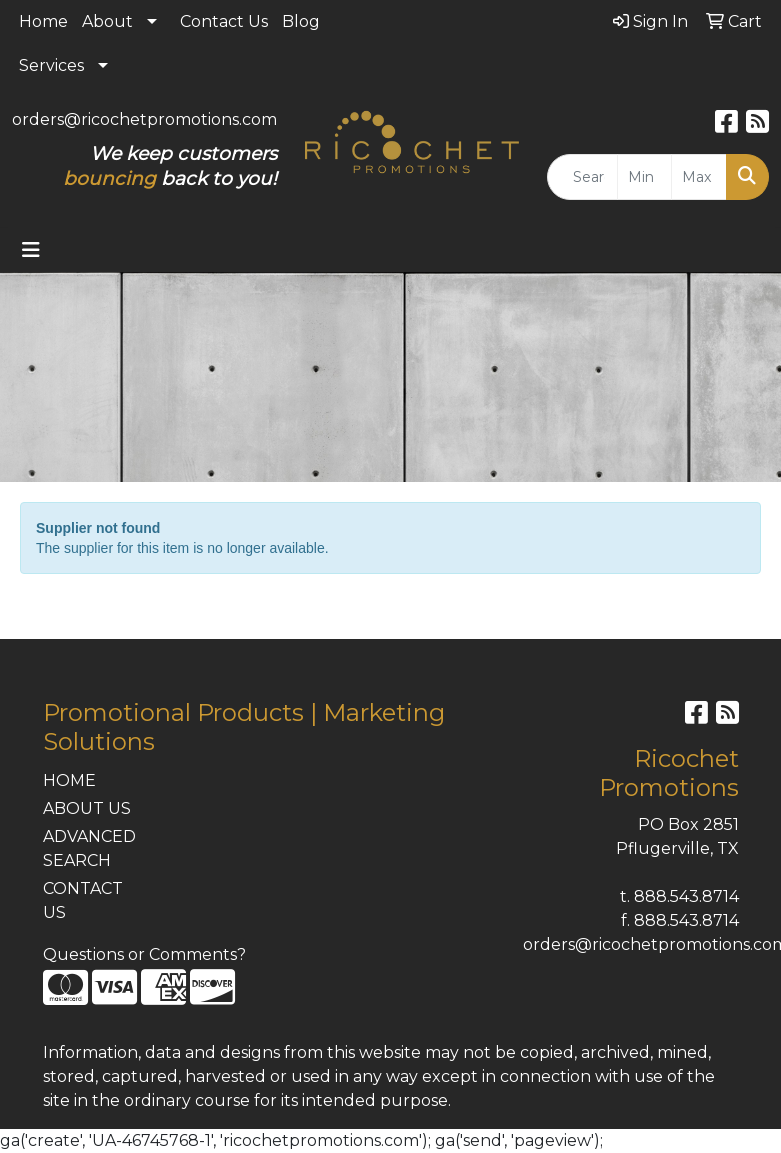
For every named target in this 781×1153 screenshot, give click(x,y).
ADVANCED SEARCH (89, 848)
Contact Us (224, 21)
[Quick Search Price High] (699, 177)
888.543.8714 (686, 896)
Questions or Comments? (144, 954)
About (107, 21)
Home (43, 21)
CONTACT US (83, 900)
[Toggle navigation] (31, 250)
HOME (69, 780)
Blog (301, 21)
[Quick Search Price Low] (645, 177)
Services (51, 65)
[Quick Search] (582, 177)
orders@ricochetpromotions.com (144, 119)
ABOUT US (87, 808)
